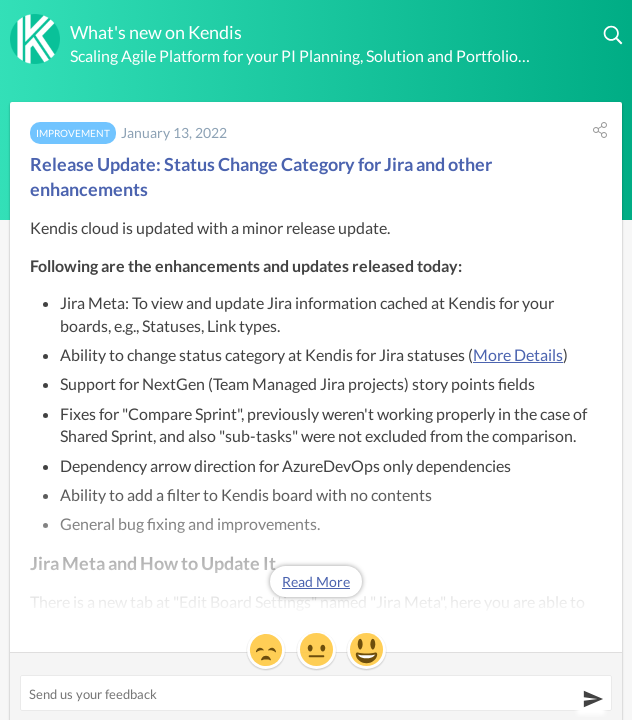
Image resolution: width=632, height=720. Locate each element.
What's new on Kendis (156, 32)
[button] (614, 35)
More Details (518, 354)
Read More (316, 581)
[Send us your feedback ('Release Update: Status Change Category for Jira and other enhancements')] (316, 693)
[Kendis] (35, 39)
